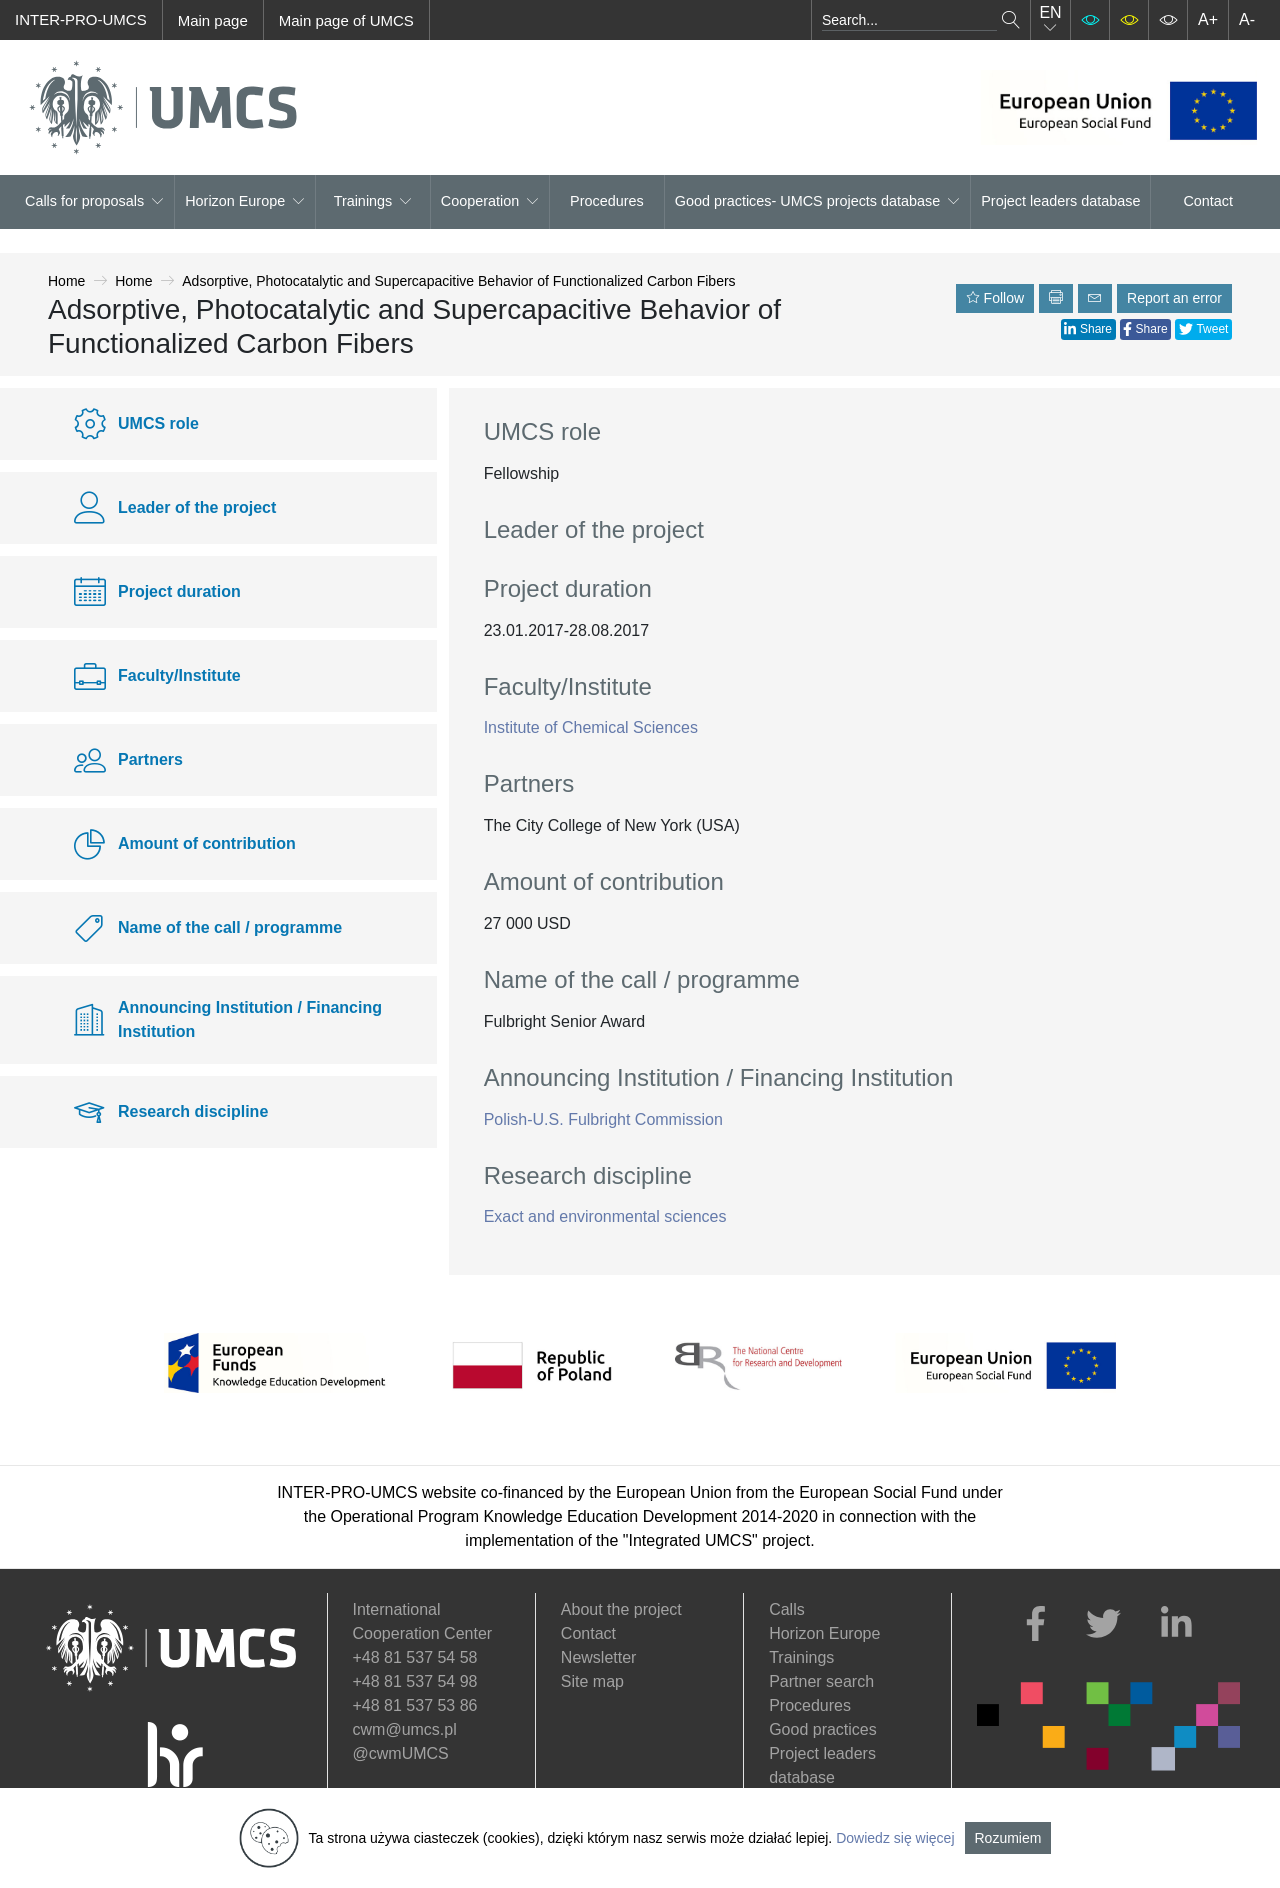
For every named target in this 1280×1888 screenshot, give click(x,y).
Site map (592, 1681)
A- (1247, 19)
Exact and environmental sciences (605, 1216)
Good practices (823, 1729)
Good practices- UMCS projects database (818, 201)
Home (66, 281)
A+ (1208, 19)
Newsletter (599, 1657)
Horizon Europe (245, 201)
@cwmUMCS (401, 1753)
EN (1050, 19)
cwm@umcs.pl (405, 1729)
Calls (787, 1609)
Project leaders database (1060, 201)
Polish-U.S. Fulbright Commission (603, 1119)
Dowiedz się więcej (895, 1838)
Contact (1208, 201)
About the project (621, 1609)
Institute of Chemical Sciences (591, 727)
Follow (995, 298)
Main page (213, 20)
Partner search (821, 1681)
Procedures (607, 201)
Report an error (1174, 298)
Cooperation (490, 201)
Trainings (373, 201)
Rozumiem (1008, 1838)
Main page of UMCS (346, 20)
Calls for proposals (94, 201)
